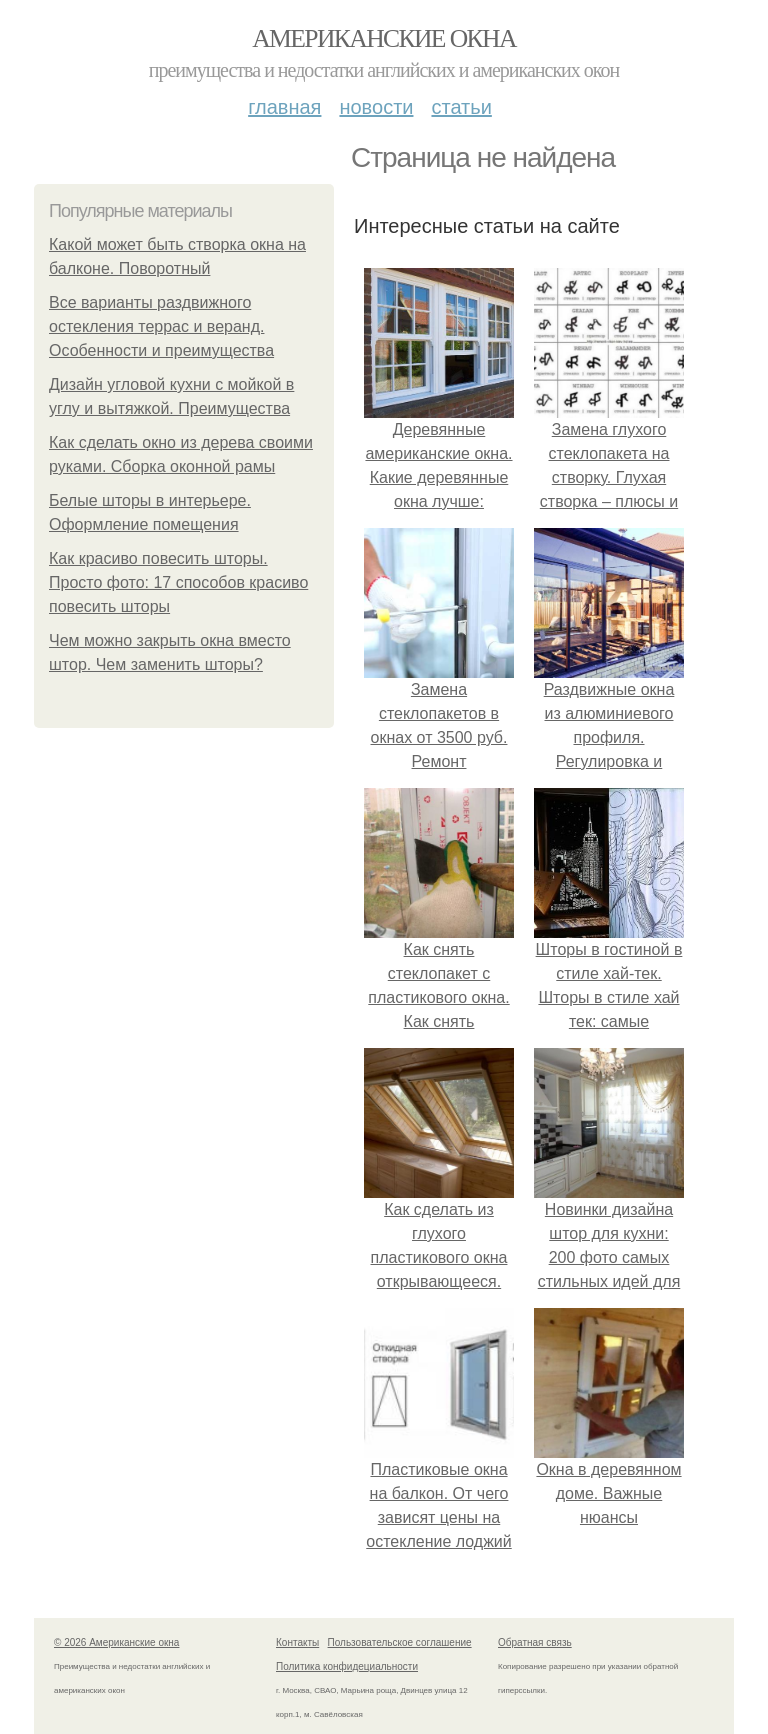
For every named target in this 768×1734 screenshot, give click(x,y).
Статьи (461, 107)
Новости (376, 107)
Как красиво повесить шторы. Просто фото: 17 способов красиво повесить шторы (178, 582)
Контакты (297, 1642)
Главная (284, 107)
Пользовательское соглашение (400, 1642)
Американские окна (384, 38)
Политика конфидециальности (347, 1666)
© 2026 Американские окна (116, 1642)
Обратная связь (535, 1642)
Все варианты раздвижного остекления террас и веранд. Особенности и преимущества (161, 326)
